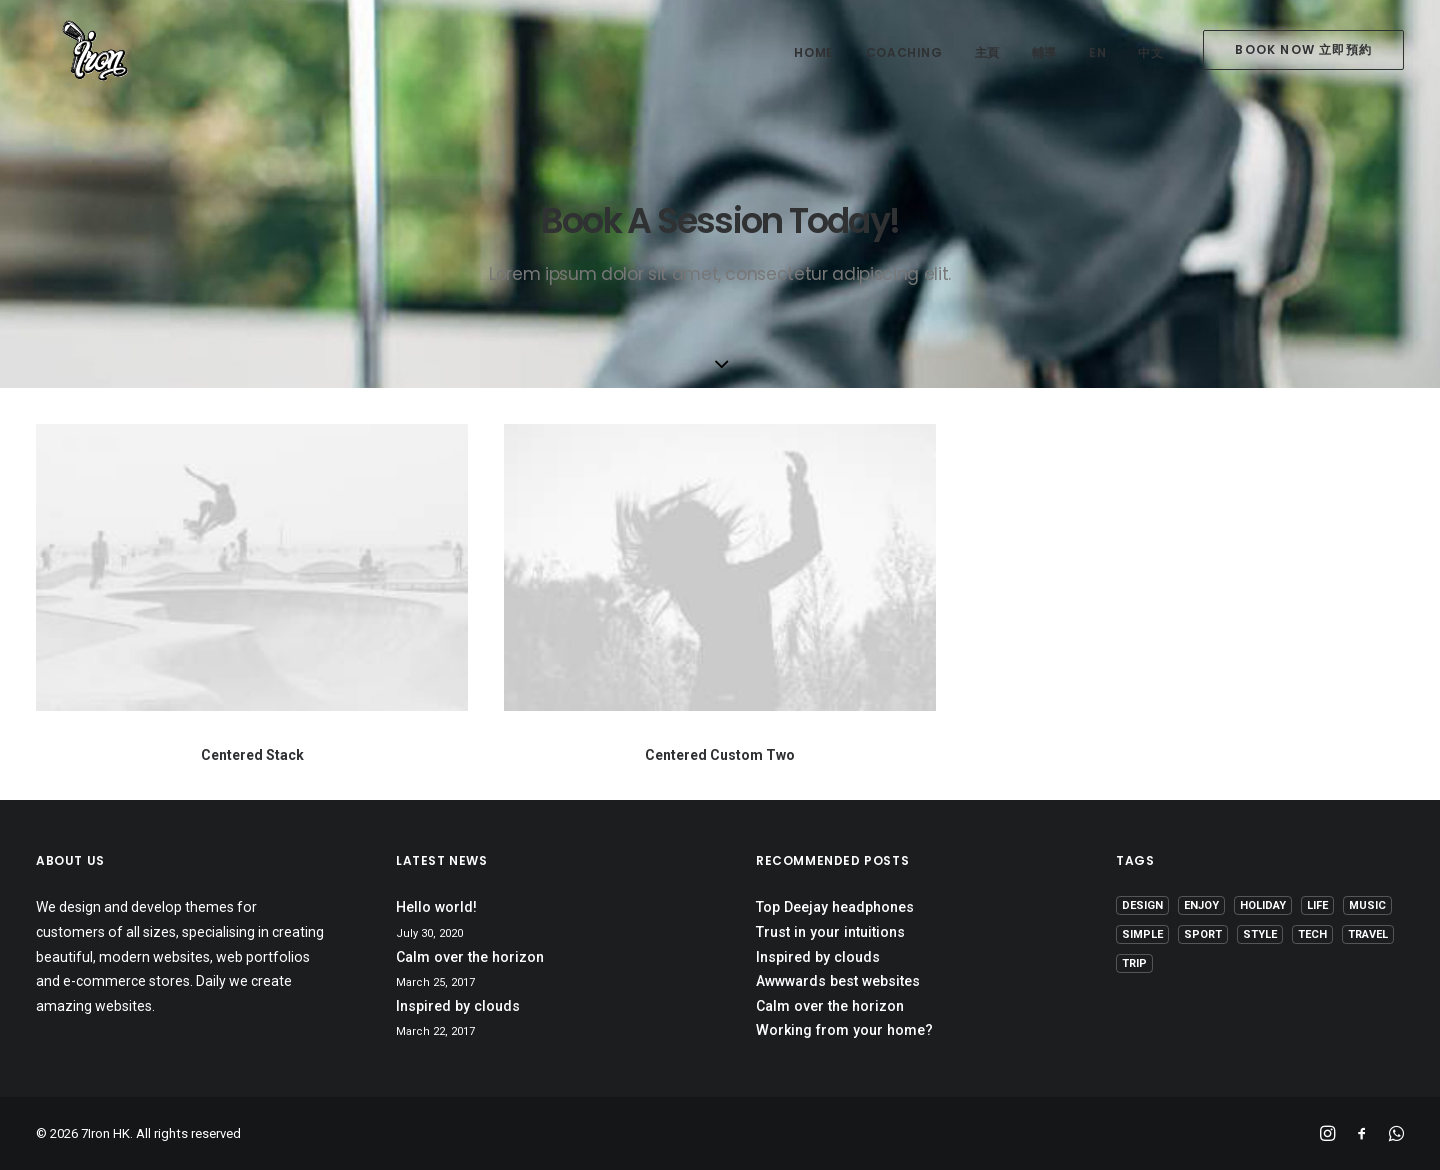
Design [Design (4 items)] (1142, 905)
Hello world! (436, 907)
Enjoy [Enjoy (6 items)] (1201, 905)
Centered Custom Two (720, 755)
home (813, 52)
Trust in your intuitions (830, 932)
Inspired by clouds (458, 1006)
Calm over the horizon (470, 957)
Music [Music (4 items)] (1367, 905)
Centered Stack (252, 755)
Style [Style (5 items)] (1260, 934)
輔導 (1044, 52)
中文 (1150, 52)
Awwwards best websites (838, 981)
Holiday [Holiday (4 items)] (1263, 905)
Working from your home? (844, 1030)
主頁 (987, 52)
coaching (904, 52)
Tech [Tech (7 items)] (1312, 934)
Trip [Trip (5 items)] (1134, 963)
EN (1097, 52)
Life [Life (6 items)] (1317, 905)
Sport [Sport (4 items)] (1203, 934)
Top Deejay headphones (835, 907)
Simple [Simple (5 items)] (1142, 934)
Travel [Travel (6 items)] (1368, 934)
